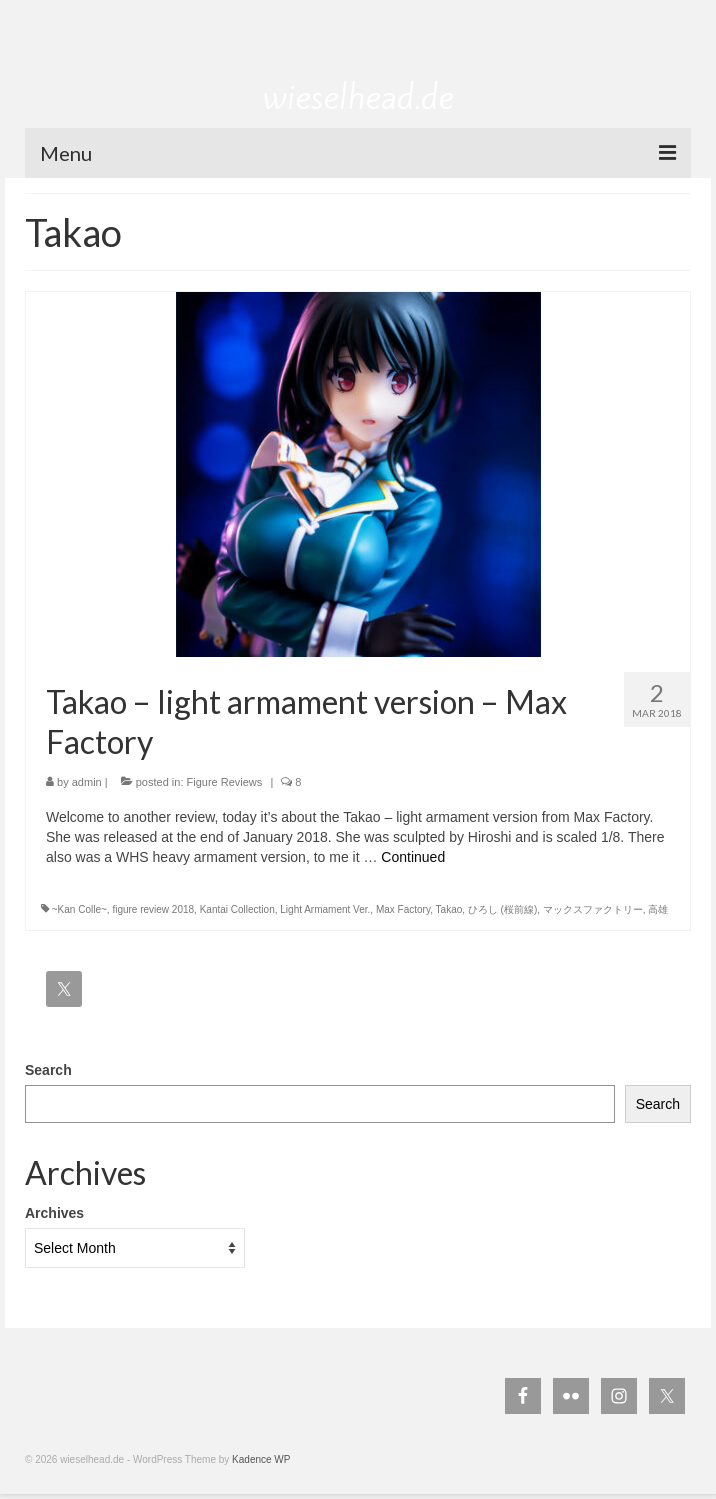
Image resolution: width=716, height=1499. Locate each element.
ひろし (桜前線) (502, 909)
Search (48, 1070)
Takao (449, 909)
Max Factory (403, 909)
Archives (54, 1213)
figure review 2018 (153, 909)
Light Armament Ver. (325, 909)
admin (87, 782)
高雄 (658, 909)
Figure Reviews (225, 782)
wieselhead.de (358, 97)
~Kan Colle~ (79, 909)
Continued (413, 857)
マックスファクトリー (593, 909)
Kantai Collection (237, 909)
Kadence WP (261, 1459)
